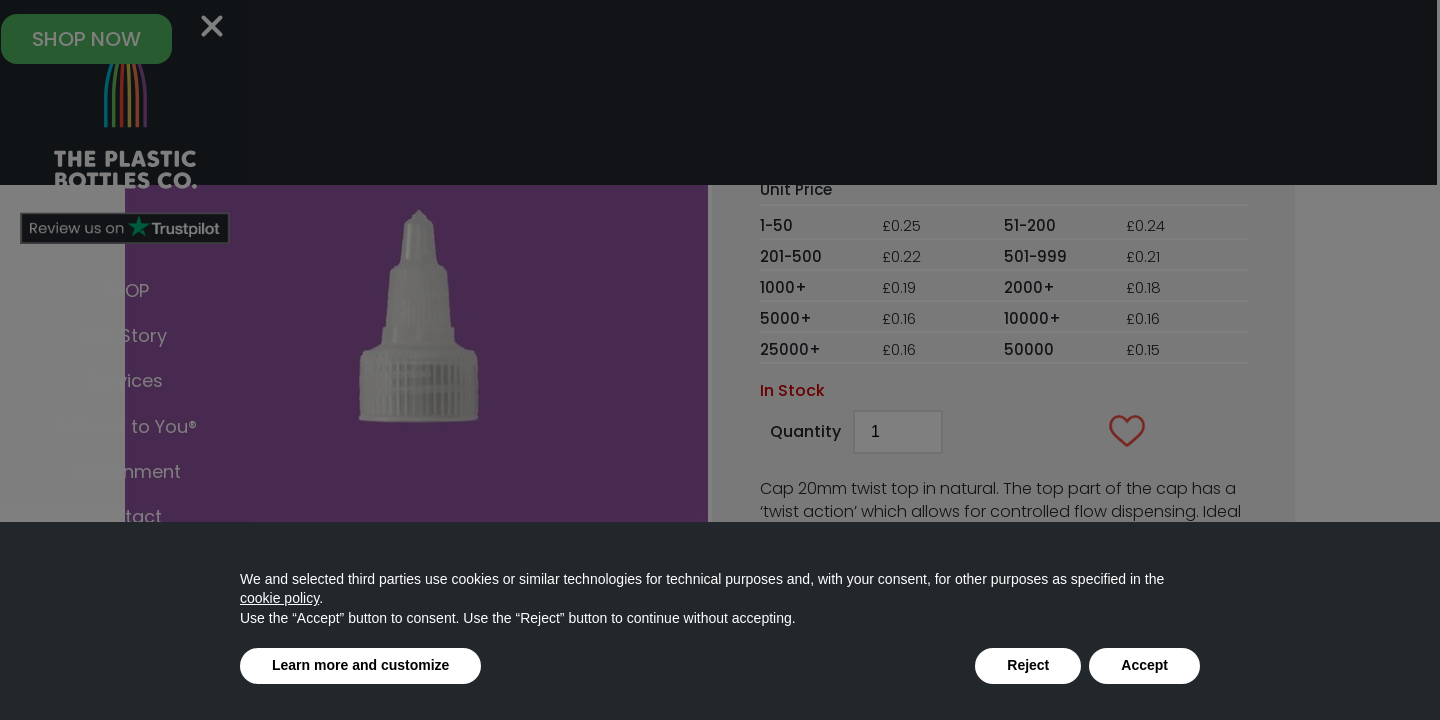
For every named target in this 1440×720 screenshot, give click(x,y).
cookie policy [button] (279, 598)
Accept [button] (1144, 665)
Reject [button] (1028, 665)
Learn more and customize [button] (360, 665)
